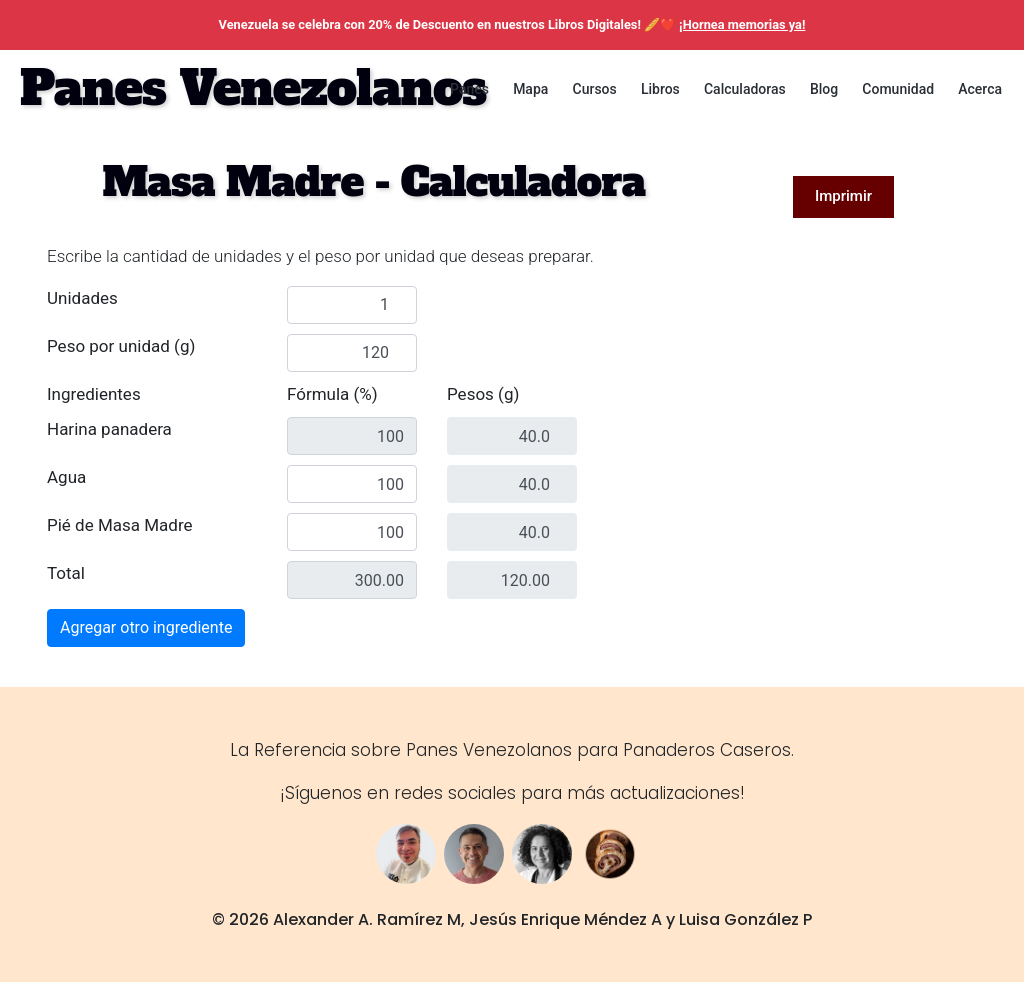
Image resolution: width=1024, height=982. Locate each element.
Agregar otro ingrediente (146, 627)
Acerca (980, 89)
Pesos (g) (483, 394)
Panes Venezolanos (253, 88)
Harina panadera (109, 429)
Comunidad (898, 89)
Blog (824, 89)
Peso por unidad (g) (121, 346)
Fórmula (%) (332, 394)
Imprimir (843, 196)
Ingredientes (94, 394)
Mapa (530, 89)
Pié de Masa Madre (120, 525)
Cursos (595, 89)
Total (66, 573)
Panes (469, 89)
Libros (660, 89)
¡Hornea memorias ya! (742, 24)
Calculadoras (745, 89)
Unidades (82, 298)
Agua (66, 477)
